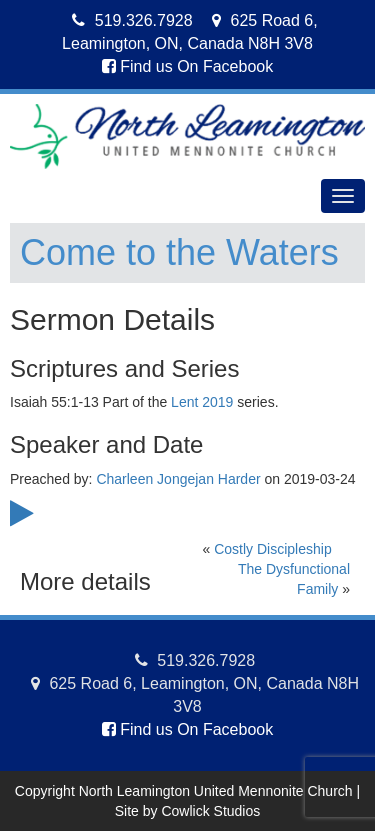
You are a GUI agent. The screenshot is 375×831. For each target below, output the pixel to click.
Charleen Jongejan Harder (178, 479)
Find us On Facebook (187, 66)
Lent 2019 (202, 402)
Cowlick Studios (210, 811)
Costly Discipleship (272, 549)
